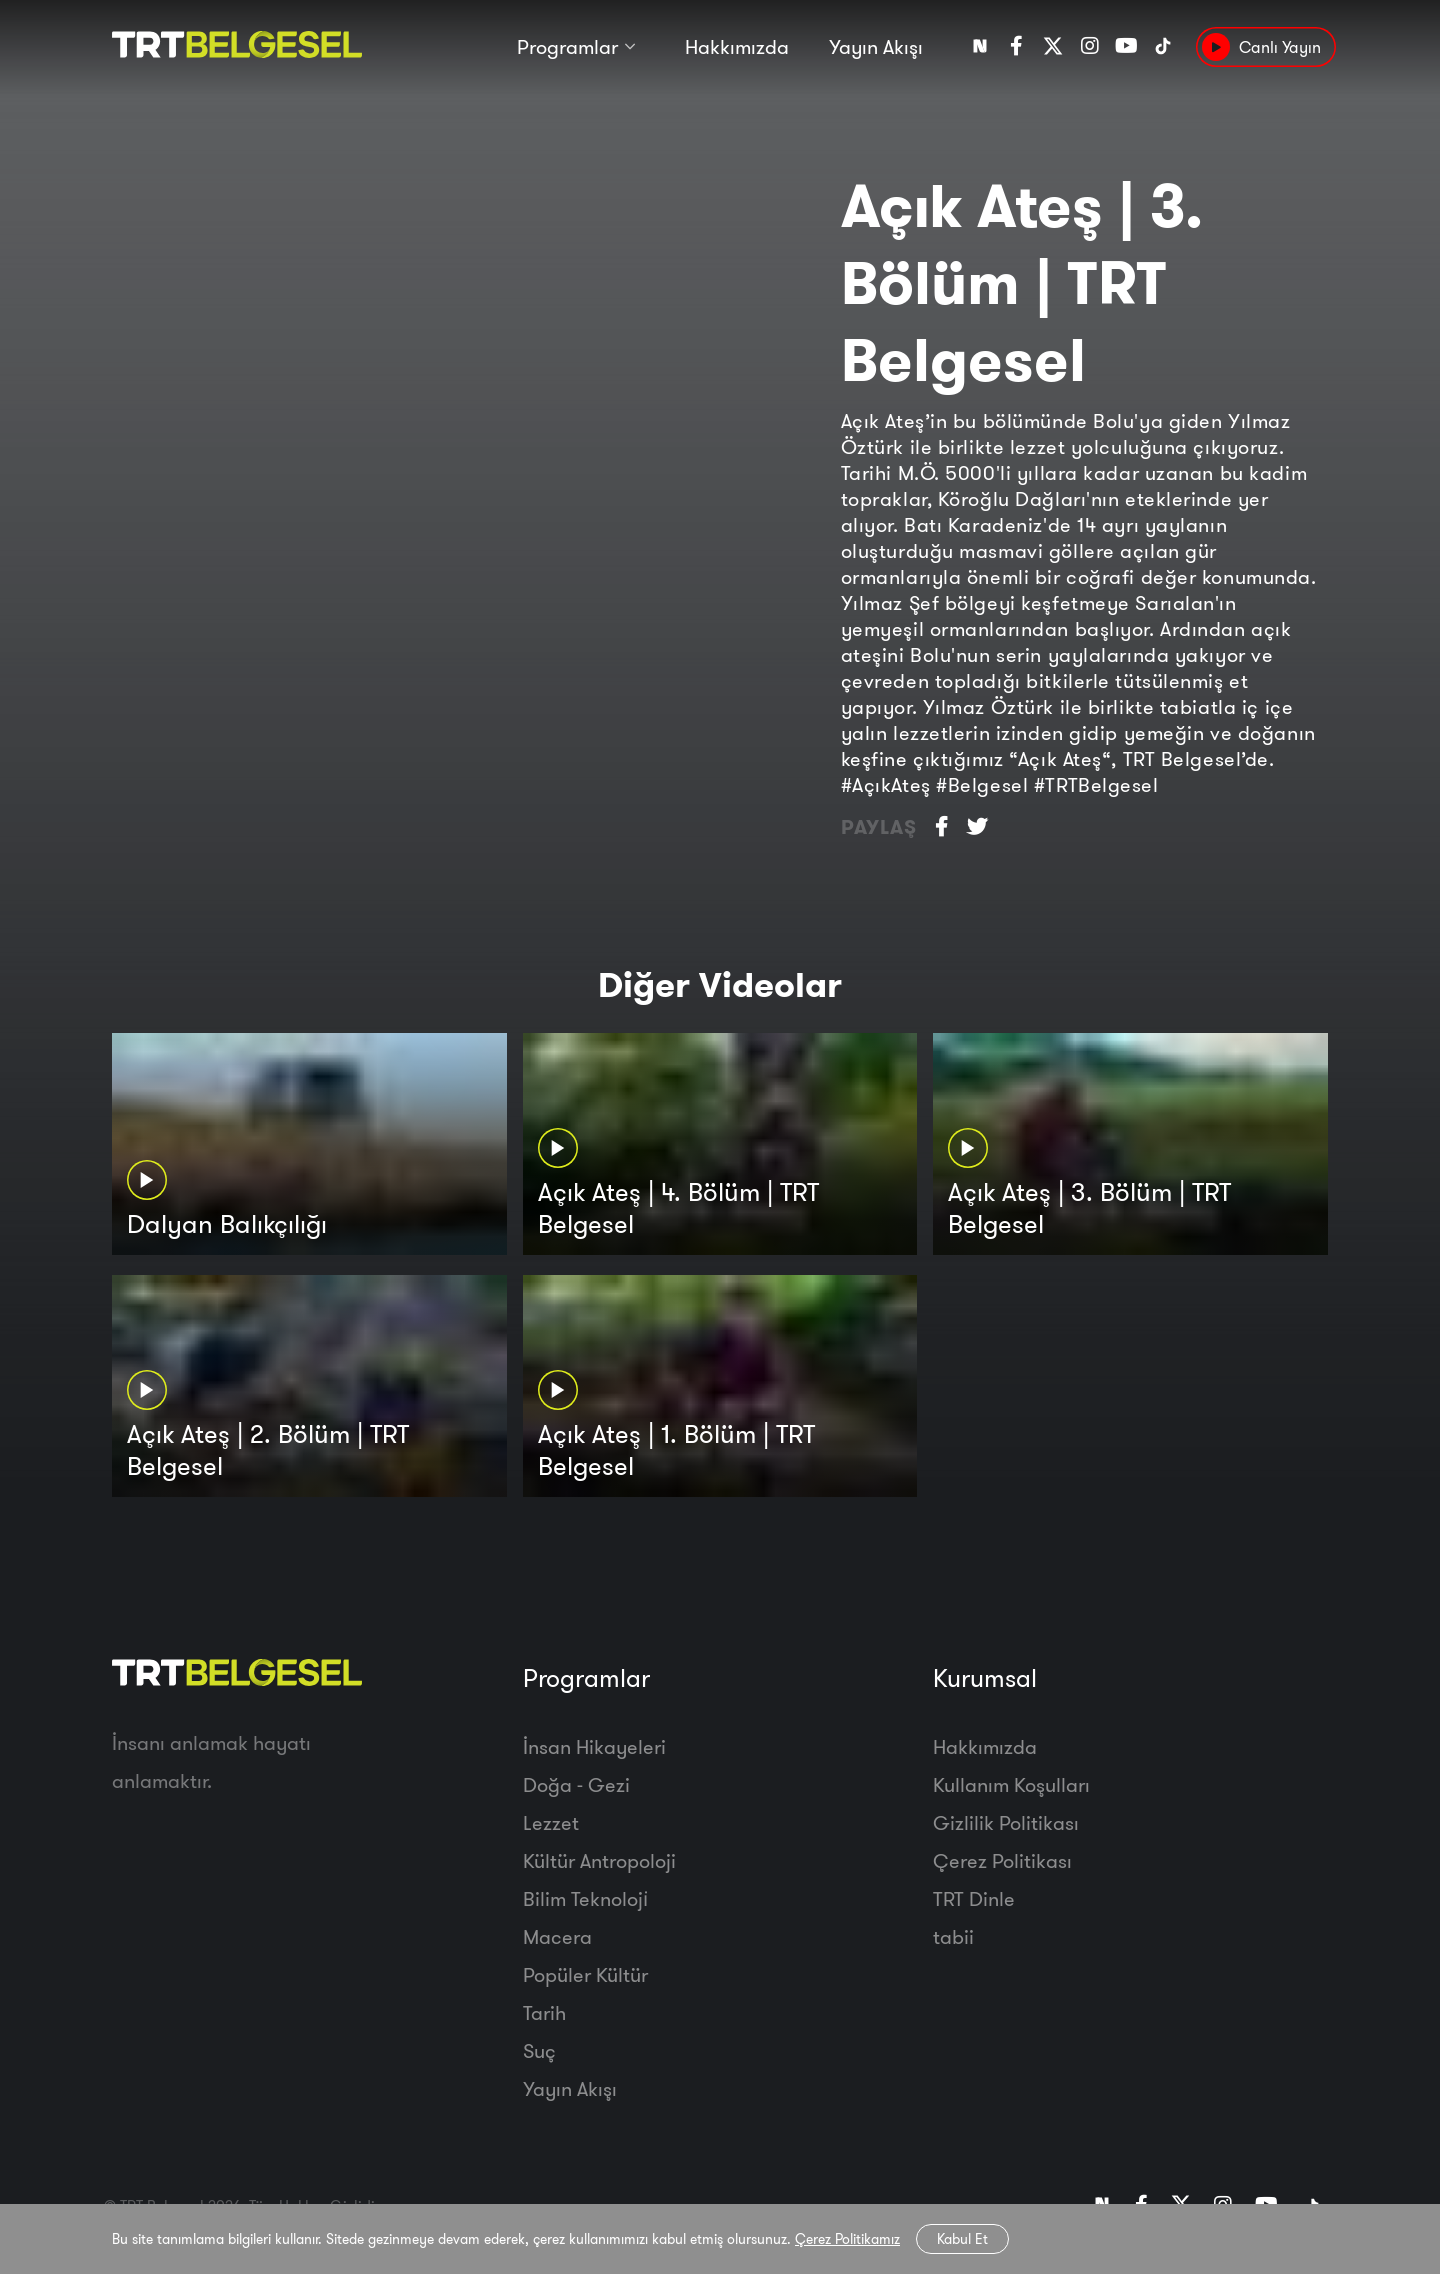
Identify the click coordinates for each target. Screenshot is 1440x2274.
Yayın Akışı (876, 47)
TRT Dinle (974, 1898)
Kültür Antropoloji (599, 1860)
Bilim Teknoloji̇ (585, 1898)
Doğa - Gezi (576, 1784)
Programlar (567, 47)
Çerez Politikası (1002, 1860)
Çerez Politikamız (847, 2239)
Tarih (544, 2012)
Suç (539, 2050)
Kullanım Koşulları (1011, 1784)
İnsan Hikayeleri (594, 1746)
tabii (953, 1936)
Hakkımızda (737, 47)
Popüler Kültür (585, 1974)
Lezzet (551, 1822)
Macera (557, 1936)
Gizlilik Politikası (1006, 1822)
